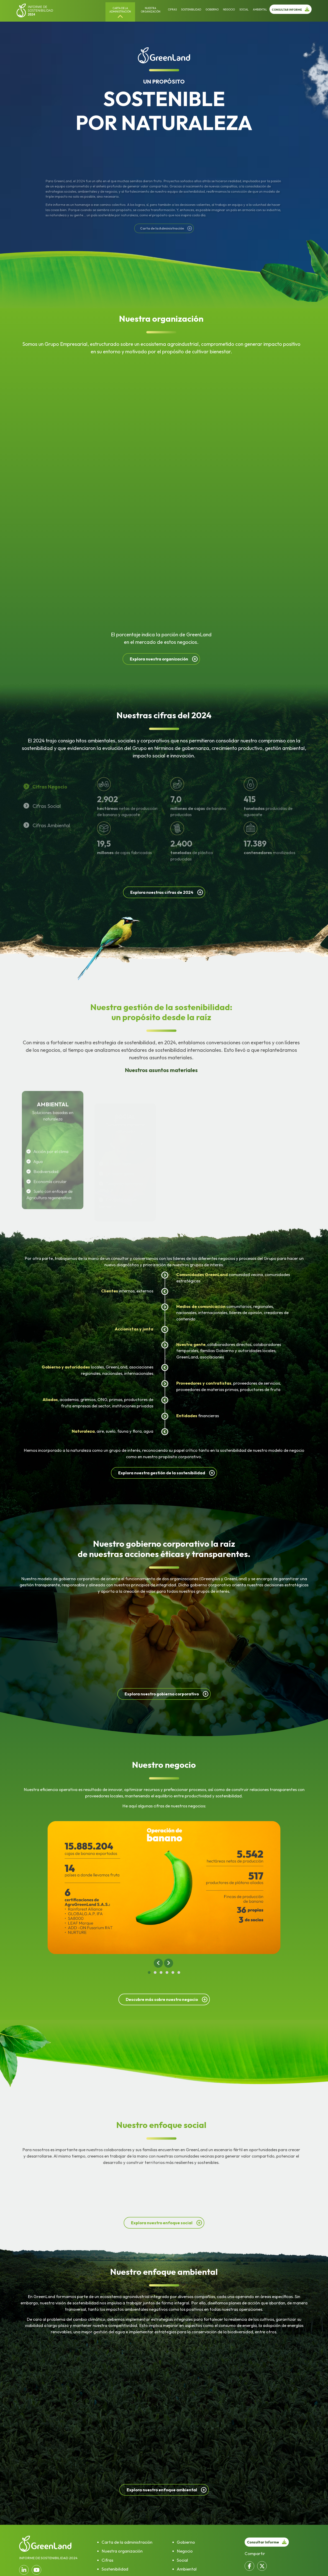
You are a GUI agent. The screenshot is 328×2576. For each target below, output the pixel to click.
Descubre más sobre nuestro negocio (162, 1999)
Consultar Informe (290, 9)
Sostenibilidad (191, 9)
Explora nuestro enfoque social (161, 2222)
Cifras (172, 9)
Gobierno (212, 9)
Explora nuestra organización (159, 659)
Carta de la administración (120, 10)
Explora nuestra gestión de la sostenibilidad (161, 1472)
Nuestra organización (122, 2551)
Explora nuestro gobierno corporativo (162, 1694)
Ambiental (260, 9)
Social (244, 9)
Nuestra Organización (150, 10)
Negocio (229, 9)
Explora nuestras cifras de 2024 (161, 892)
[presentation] (158, 1963)
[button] (149, 1972)
